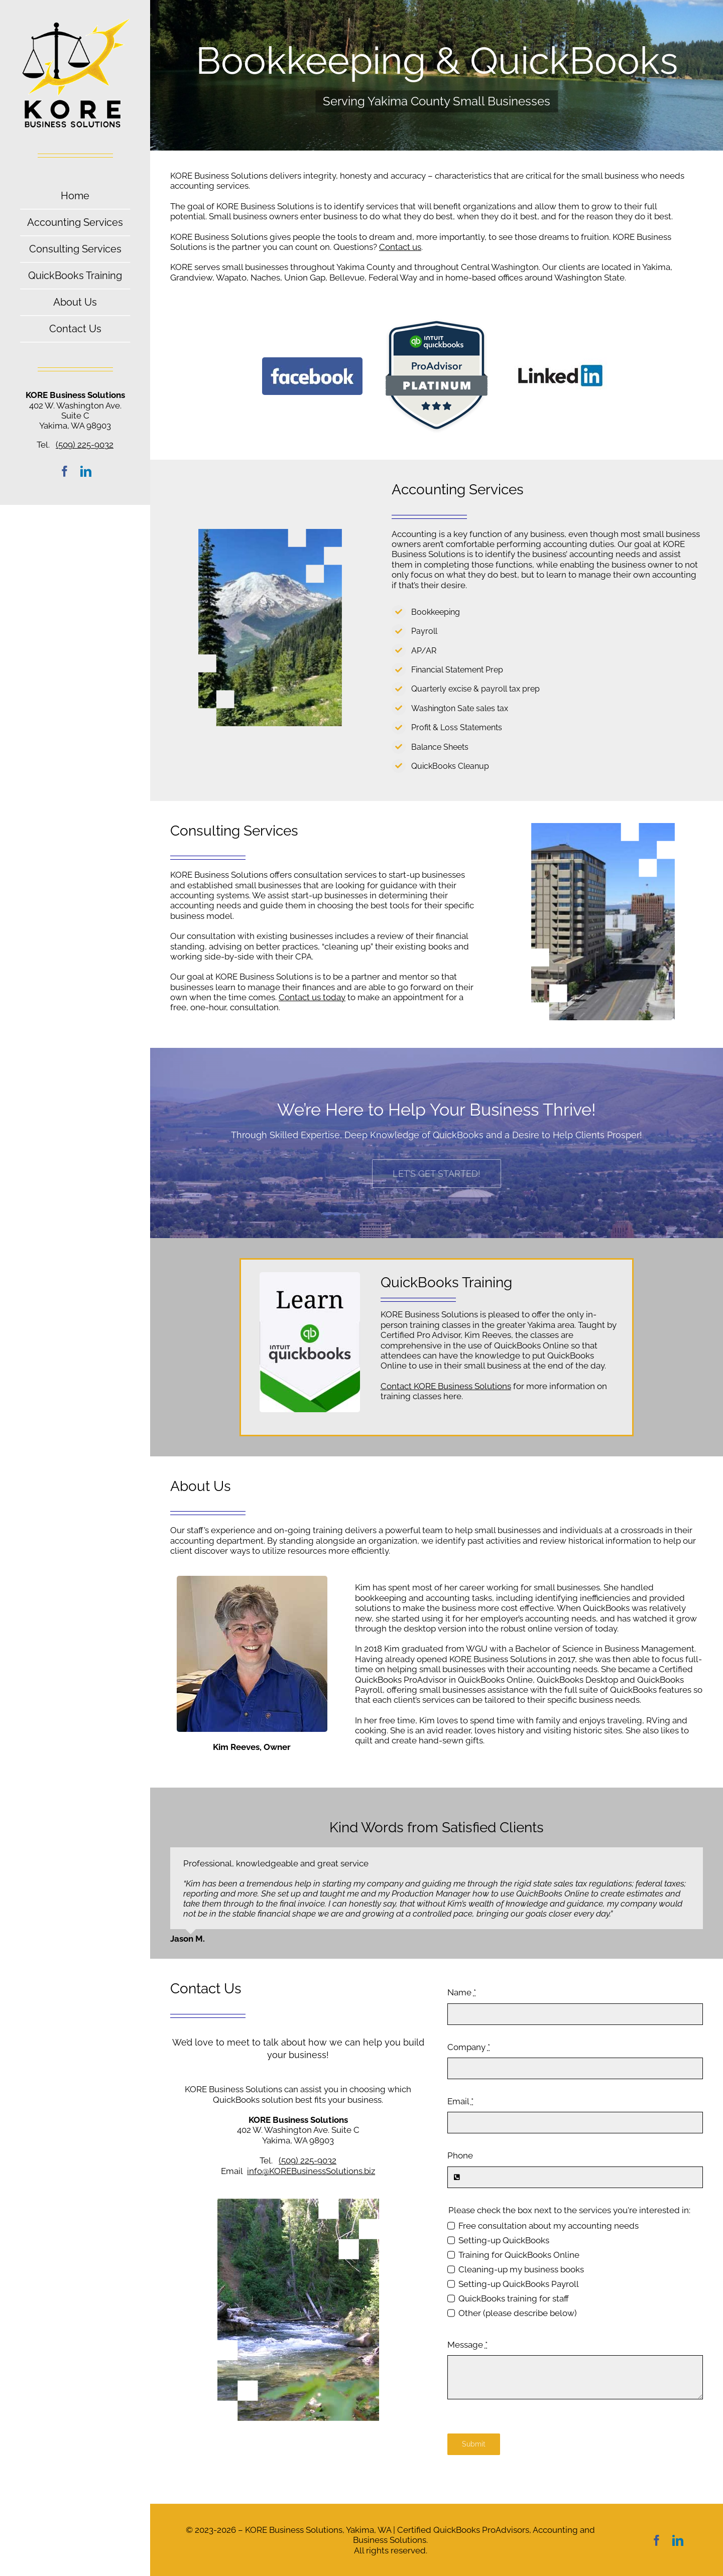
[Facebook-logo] (312, 361)
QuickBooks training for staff (513, 2298)
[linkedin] (85, 471)
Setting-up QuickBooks (503, 2240)
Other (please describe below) (517, 2313)
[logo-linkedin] (561, 361)
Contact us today (312, 997)
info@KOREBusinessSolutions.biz (311, 2171)
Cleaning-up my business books (521, 2269)
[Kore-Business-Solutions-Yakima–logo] (75, 22)
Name (461, 1992)
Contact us (400, 247)
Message (467, 2345)
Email (460, 2101)
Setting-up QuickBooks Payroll (518, 2284)
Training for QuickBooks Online (518, 2255)
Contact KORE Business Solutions (446, 1386)
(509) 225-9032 (84, 445)
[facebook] (64, 471)
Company (468, 2047)
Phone (460, 2155)
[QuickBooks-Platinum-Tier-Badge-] (437, 322)
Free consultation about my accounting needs (548, 2226)
